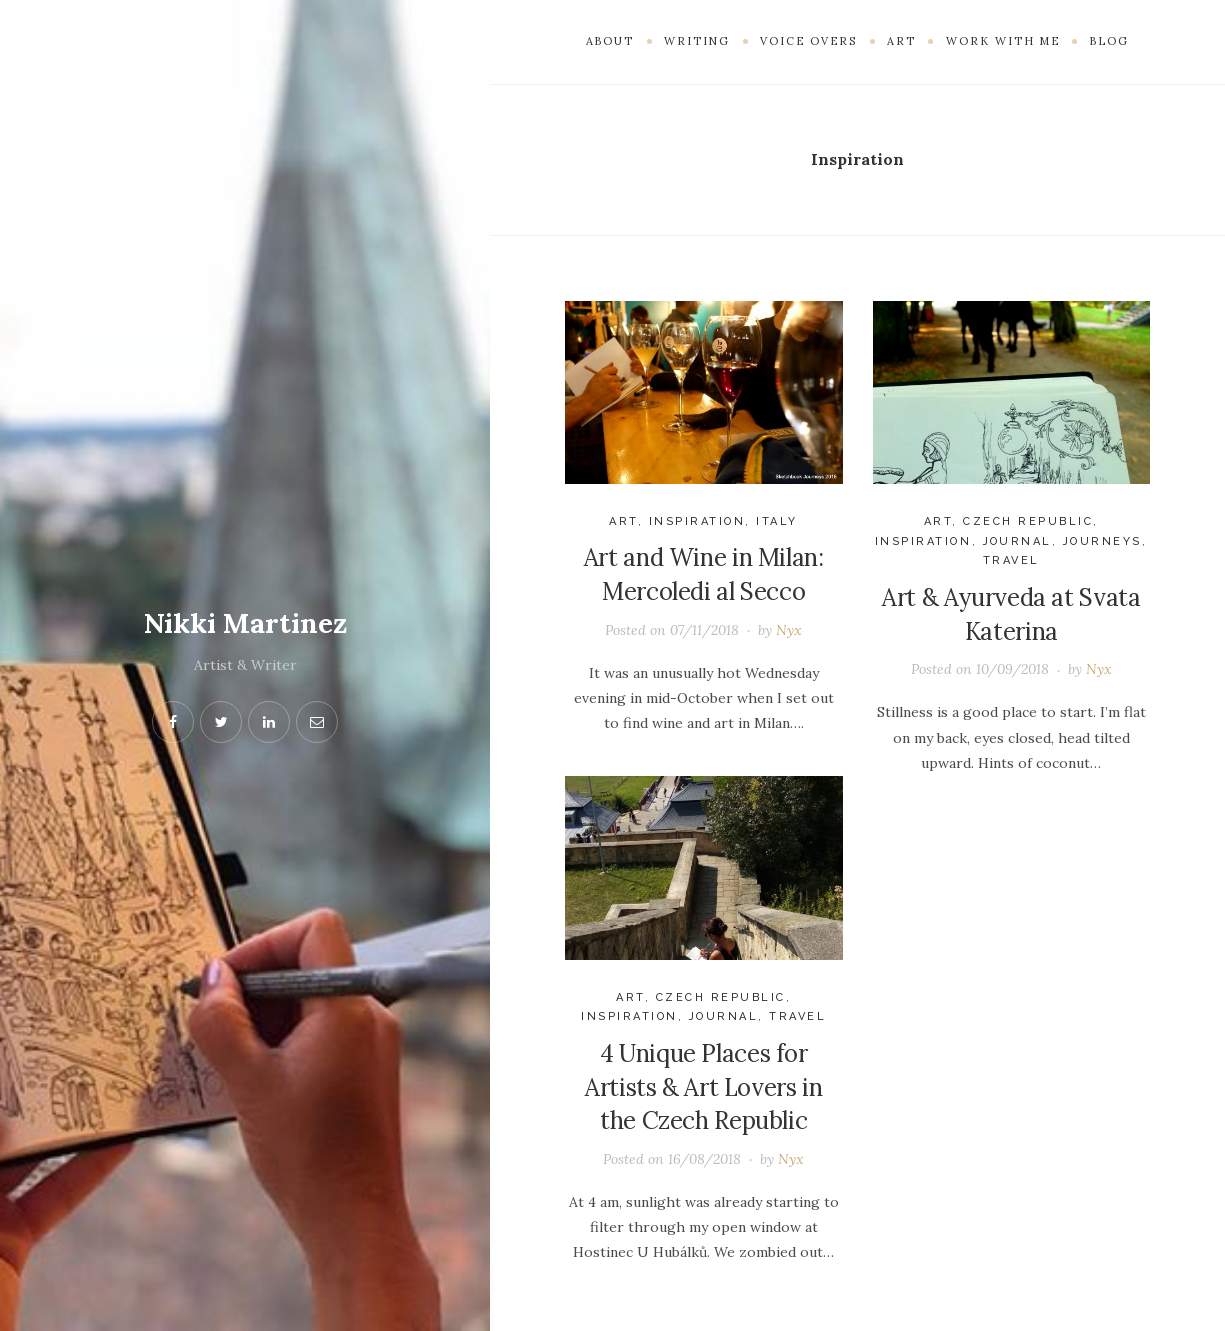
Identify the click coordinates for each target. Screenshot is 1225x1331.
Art (623, 521)
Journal (1018, 541)
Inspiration (697, 521)
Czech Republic (1028, 521)
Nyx (789, 630)
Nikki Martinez (245, 623)
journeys (1102, 541)
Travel (1011, 560)
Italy (777, 521)
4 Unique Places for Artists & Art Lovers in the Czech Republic (703, 1087)
